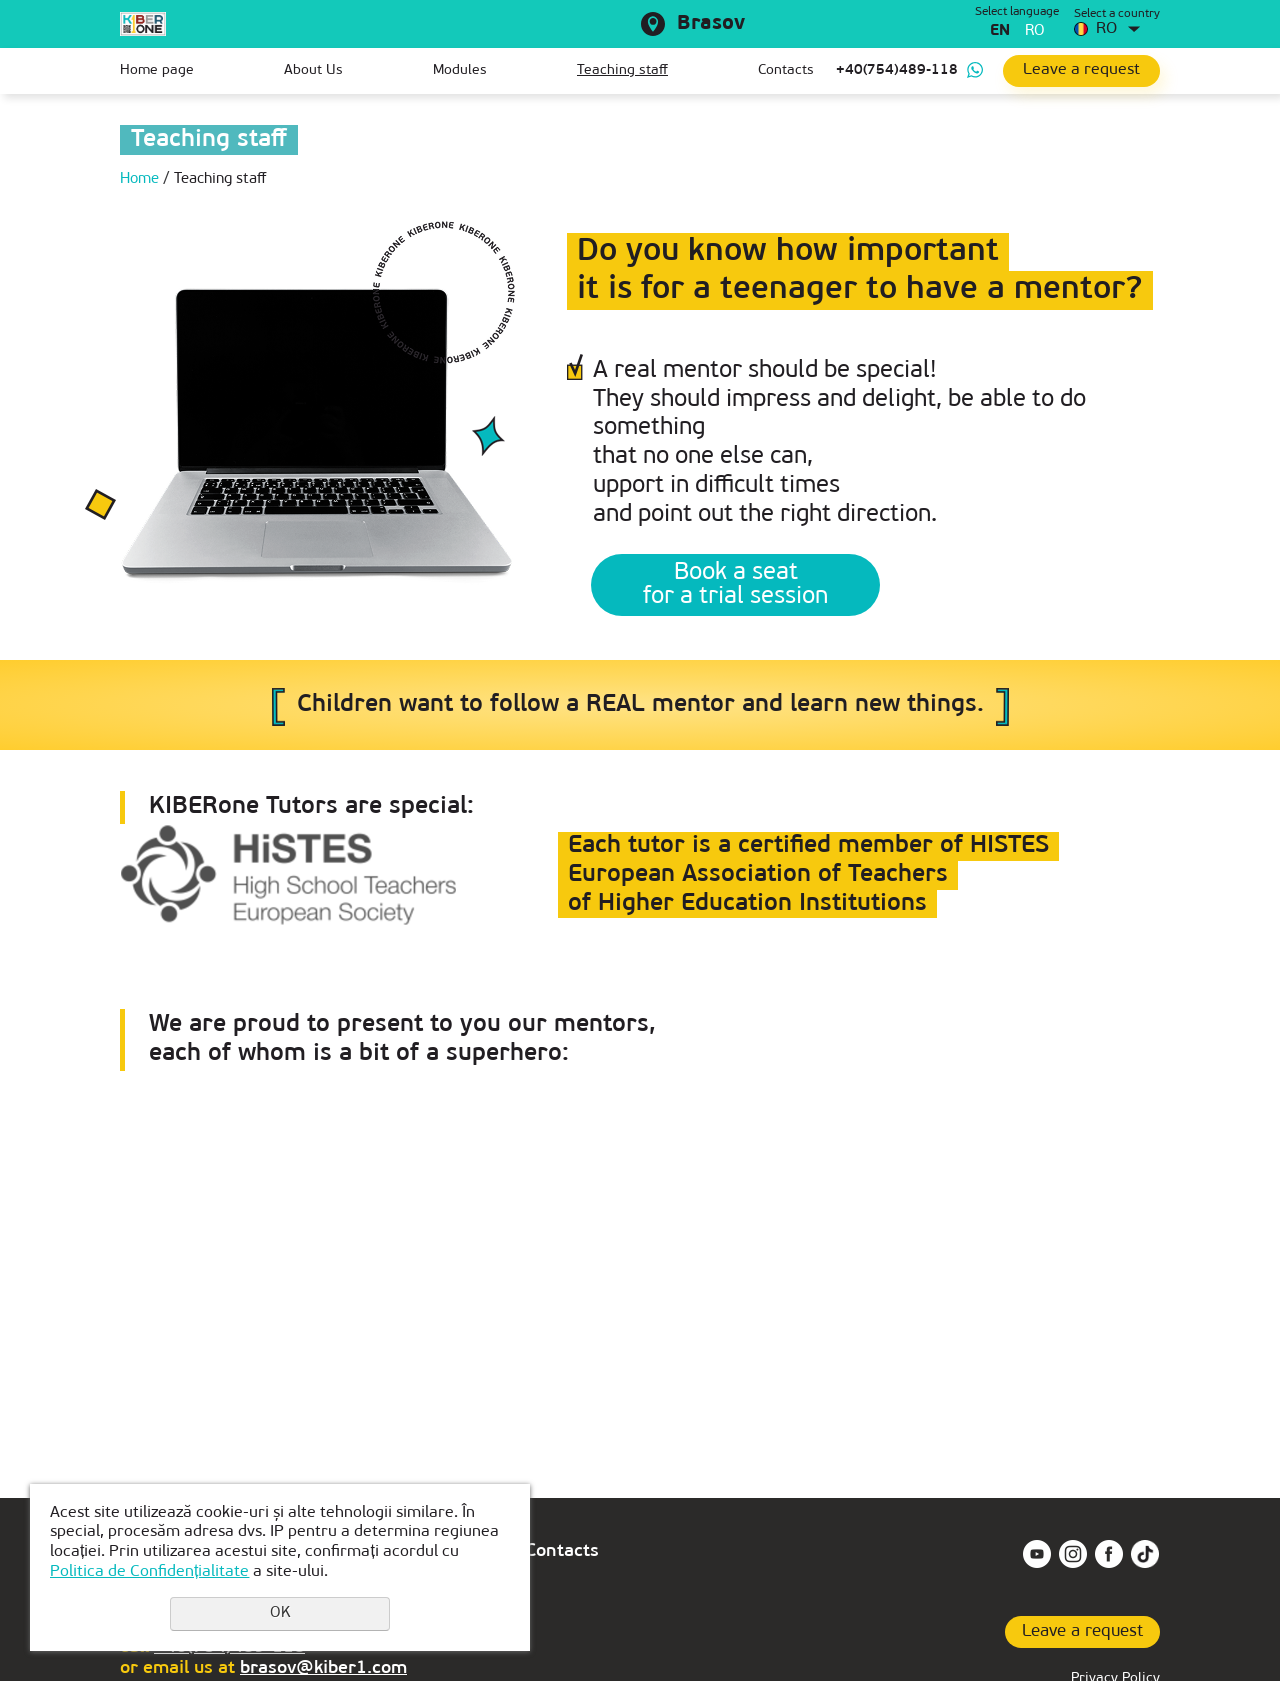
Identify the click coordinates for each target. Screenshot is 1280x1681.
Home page (157, 70)
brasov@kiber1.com (323, 1668)
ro (1035, 31)
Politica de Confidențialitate (149, 1572)
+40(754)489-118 (897, 70)
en (1000, 31)
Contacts (786, 70)
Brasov (711, 24)
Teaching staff (622, 70)
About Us (313, 70)
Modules (460, 70)
